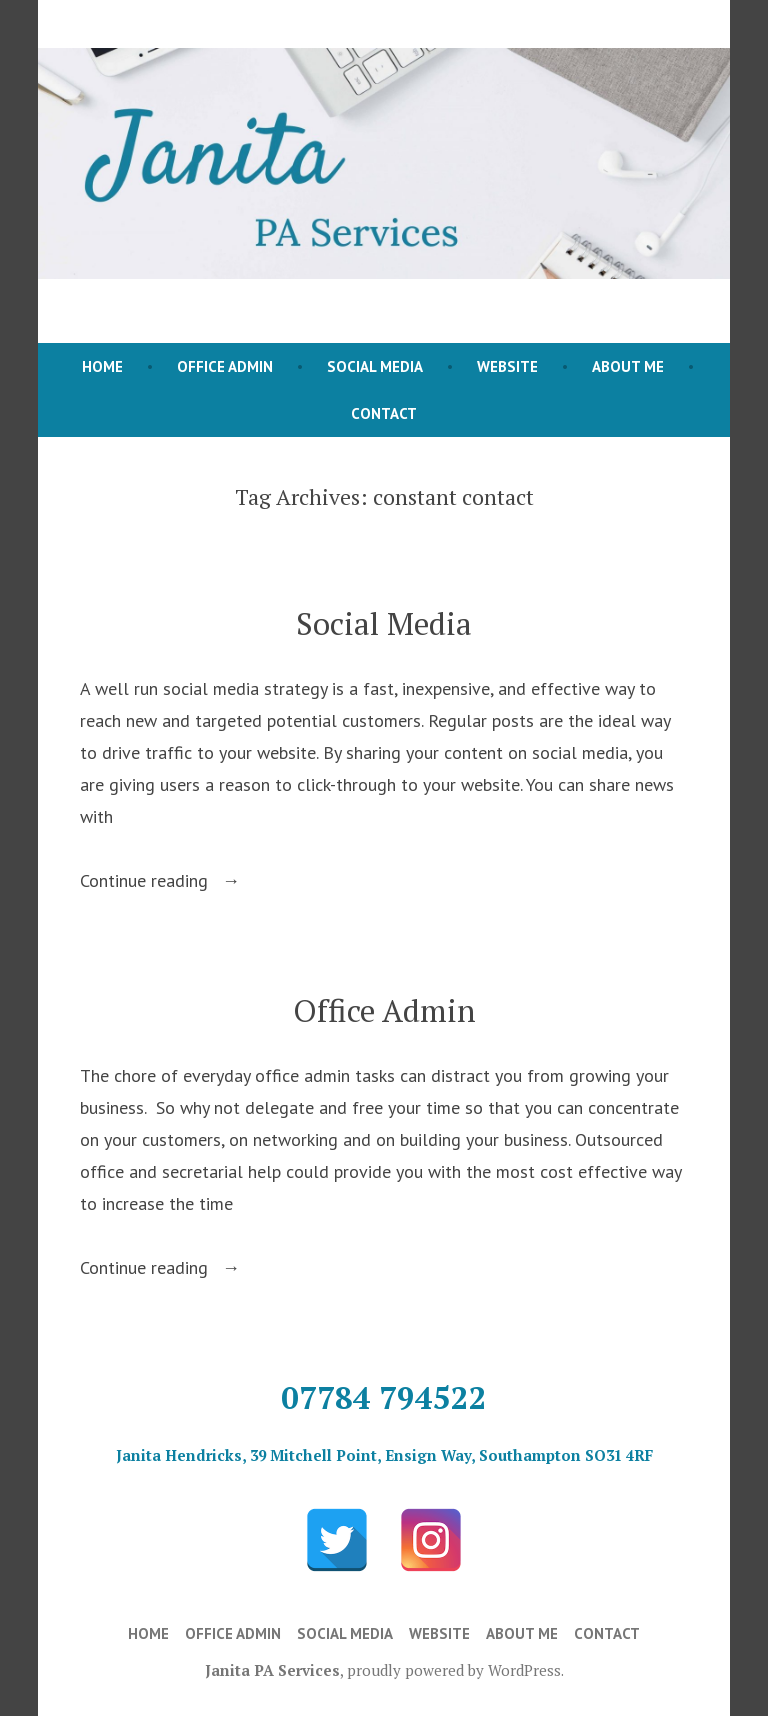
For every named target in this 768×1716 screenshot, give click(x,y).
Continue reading (172, 881)
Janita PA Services (272, 1670)
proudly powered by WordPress (454, 1670)
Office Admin (225, 366)
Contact (384, 413)
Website (507, 366)
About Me (628, 366)
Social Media (375, 366)
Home (102, 366)
